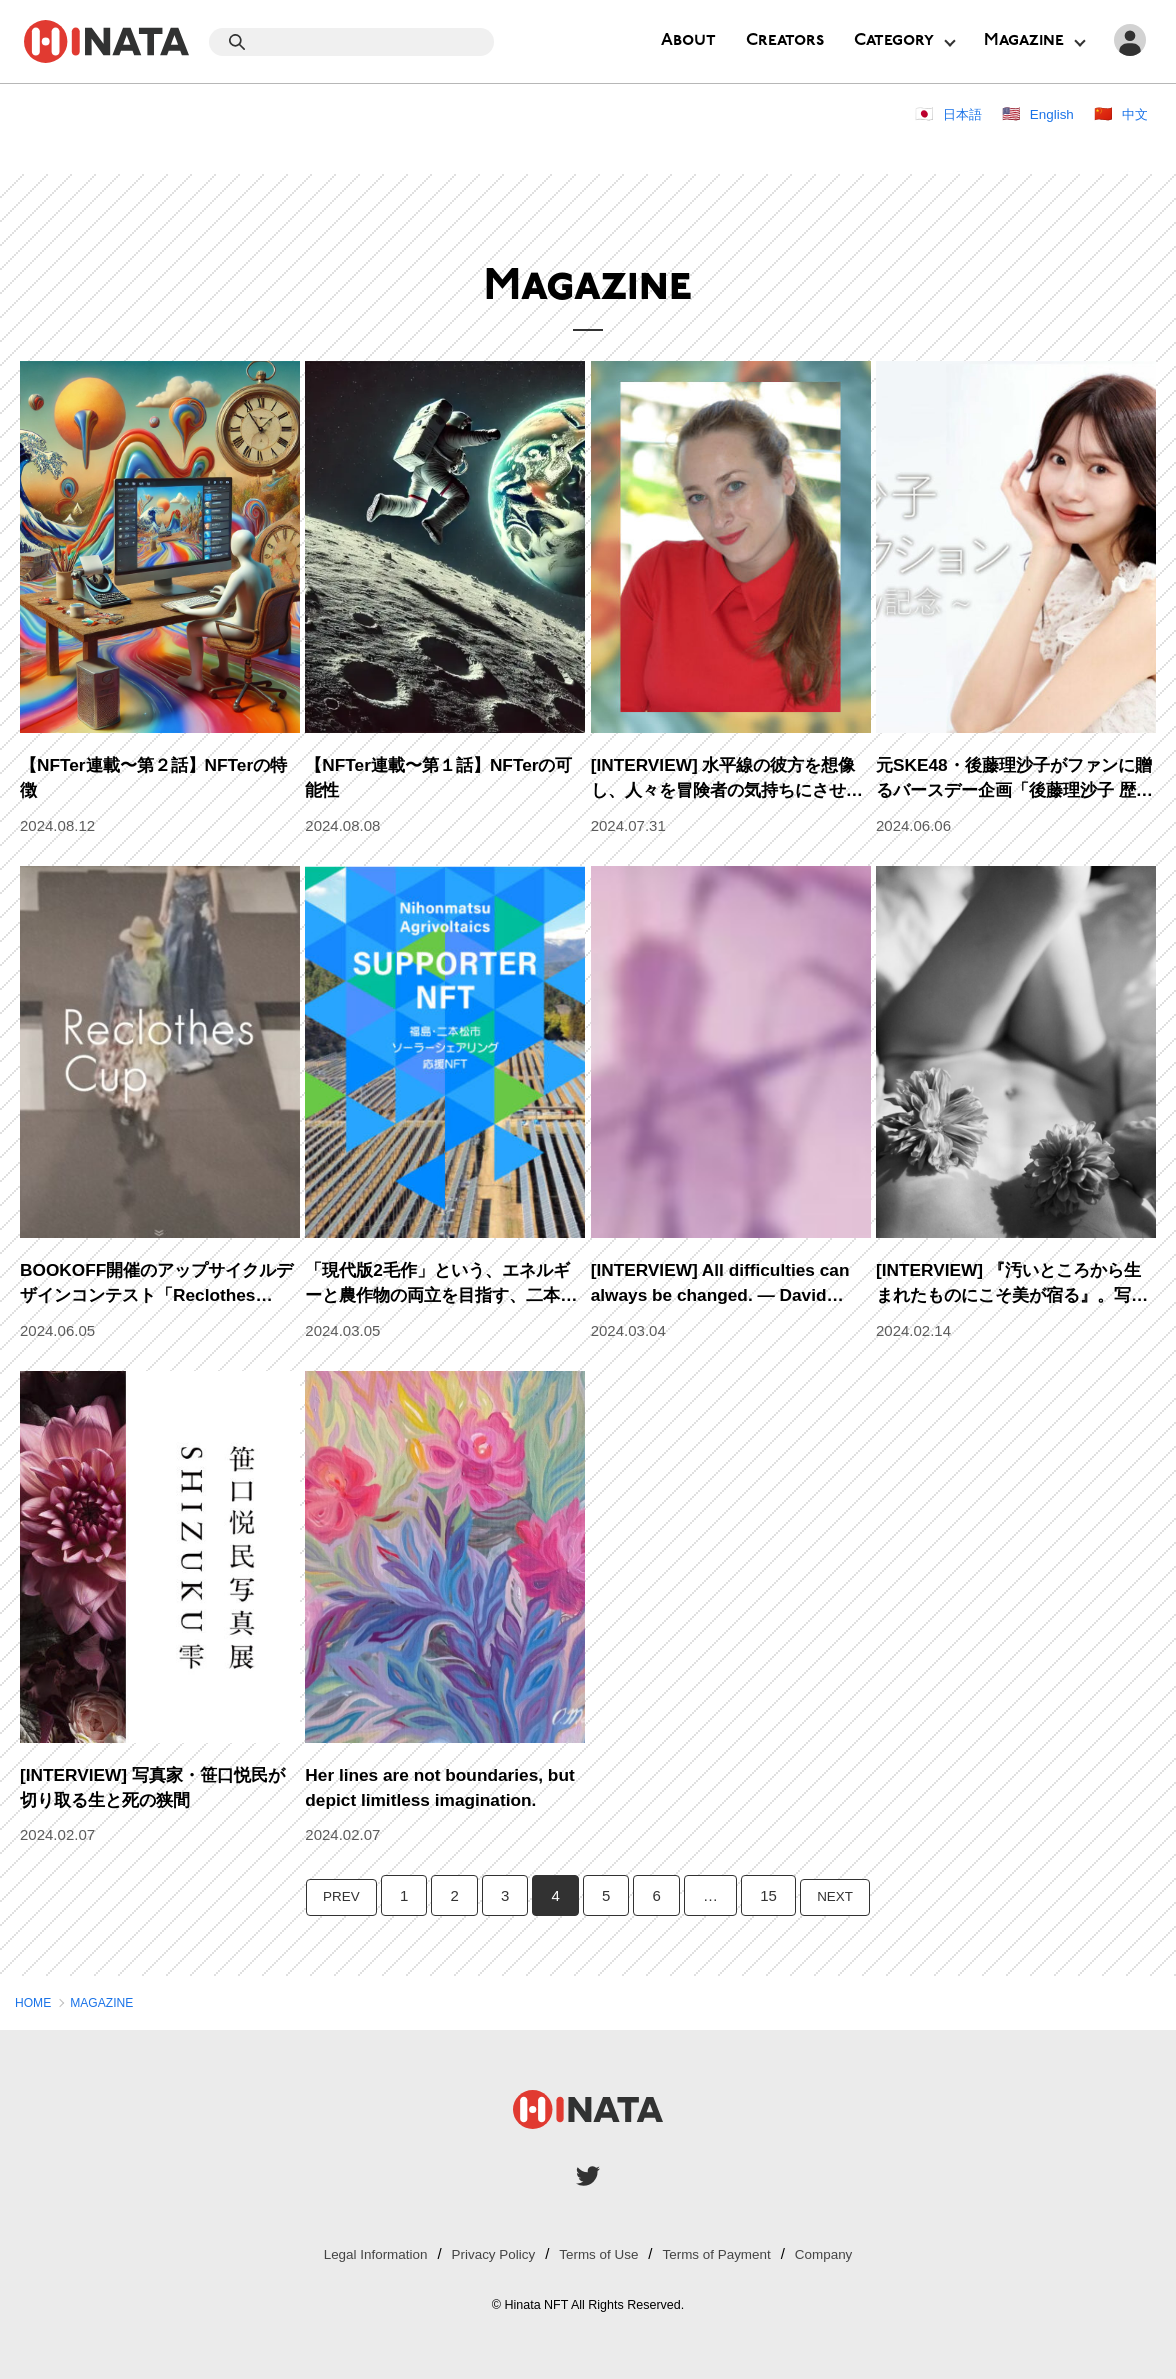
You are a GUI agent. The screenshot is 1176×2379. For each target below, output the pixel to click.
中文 (1133, 113)
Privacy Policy (484, 2253)
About (688, 40)
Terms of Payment (728, 2253)
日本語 (949, 113)
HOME (35, 2002)
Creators (785, 40)
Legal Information (356, 2253)
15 (768, 1895)
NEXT (839, 1895)
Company (845, 2253)
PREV (337, 1895)
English (1045, 113)
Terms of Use (600, 2253)
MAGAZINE (110, 2002)
